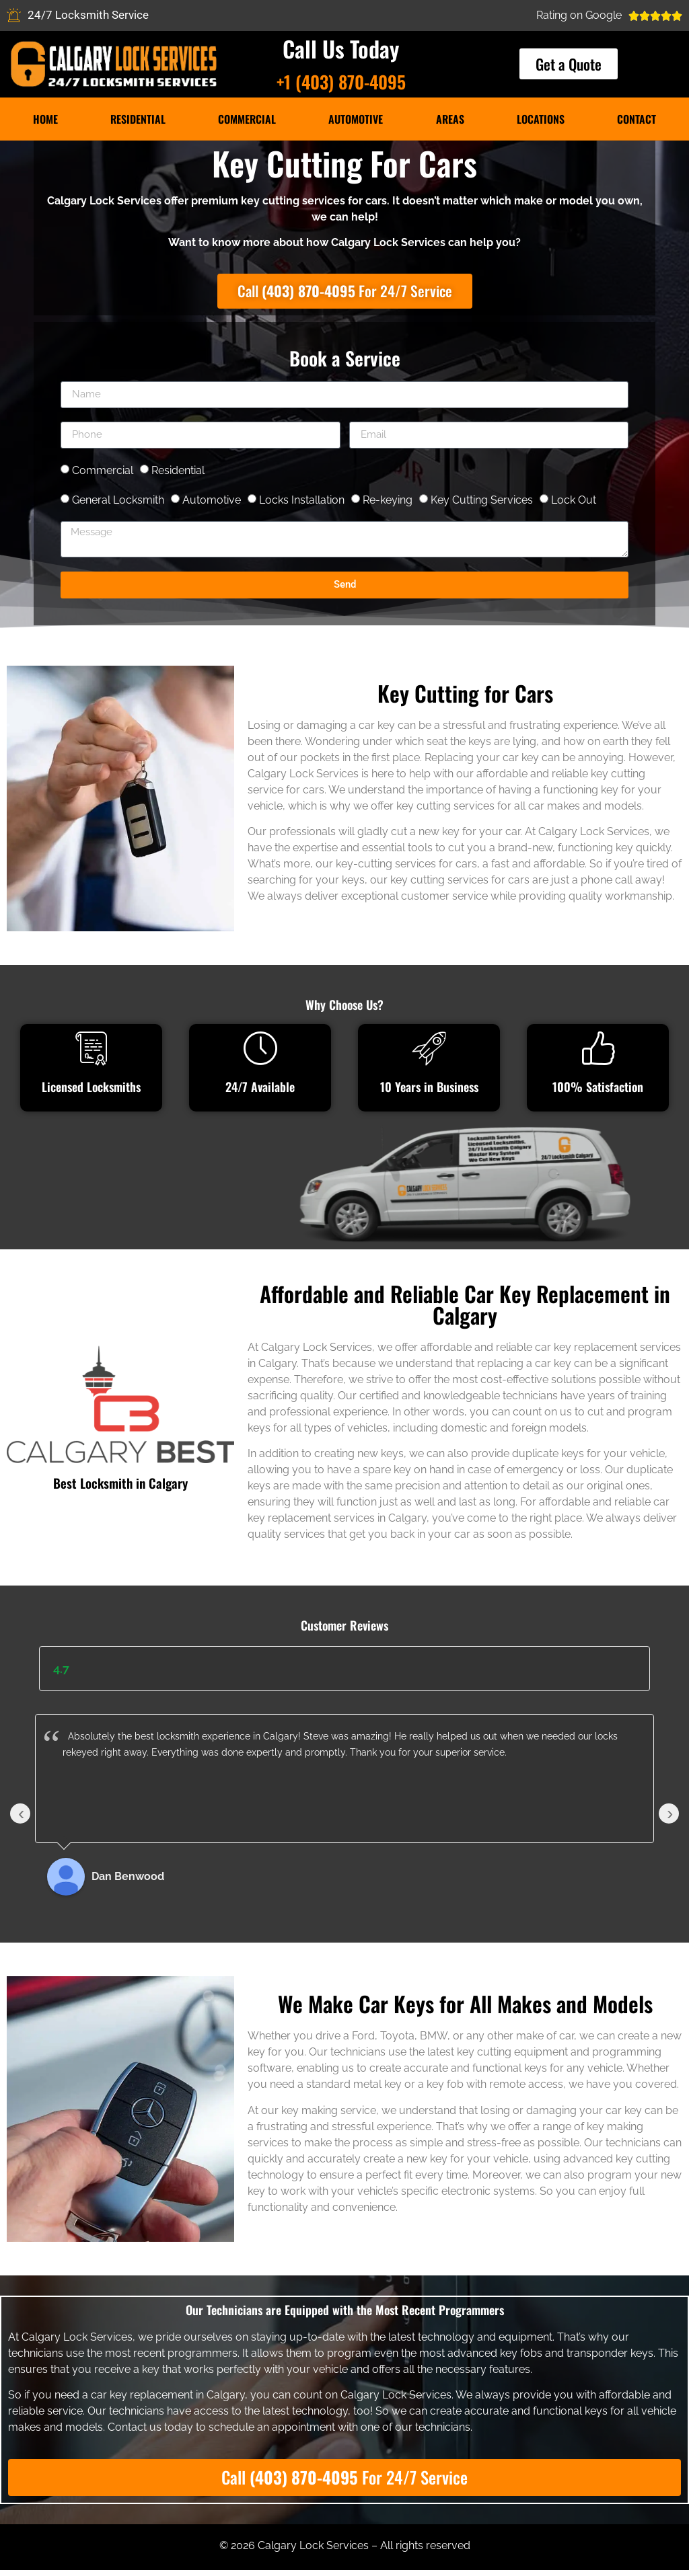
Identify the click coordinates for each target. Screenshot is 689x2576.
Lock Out (573, 502)
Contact (636, 119)
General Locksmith (118, 502)
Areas (450, 119)
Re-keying (387, 502)
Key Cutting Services (482, 502)
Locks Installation (301, 502)
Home (45, 119)
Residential (138, 119)
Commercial (247, 119)
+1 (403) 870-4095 (341, 82)
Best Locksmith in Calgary (120, 1484)
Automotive (355, 119)
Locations (541, 119)
